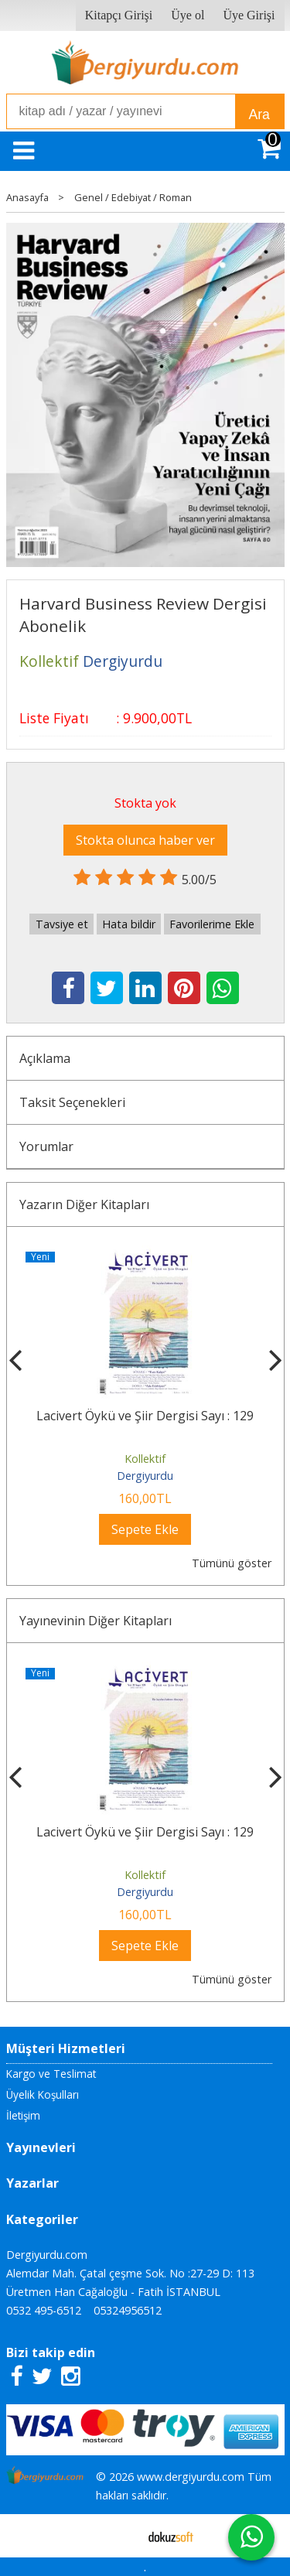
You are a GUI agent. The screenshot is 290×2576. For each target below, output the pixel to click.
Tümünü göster (231, 1563)
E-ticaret (120, 2535)
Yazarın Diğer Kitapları (84, 1204)
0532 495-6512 (43, 2310)
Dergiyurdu (145, 1475)
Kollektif (145, 1458)
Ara (259, 114)
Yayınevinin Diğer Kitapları (95, 1620)
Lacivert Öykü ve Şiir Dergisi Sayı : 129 (145, 1415)
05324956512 (128, 2310)
